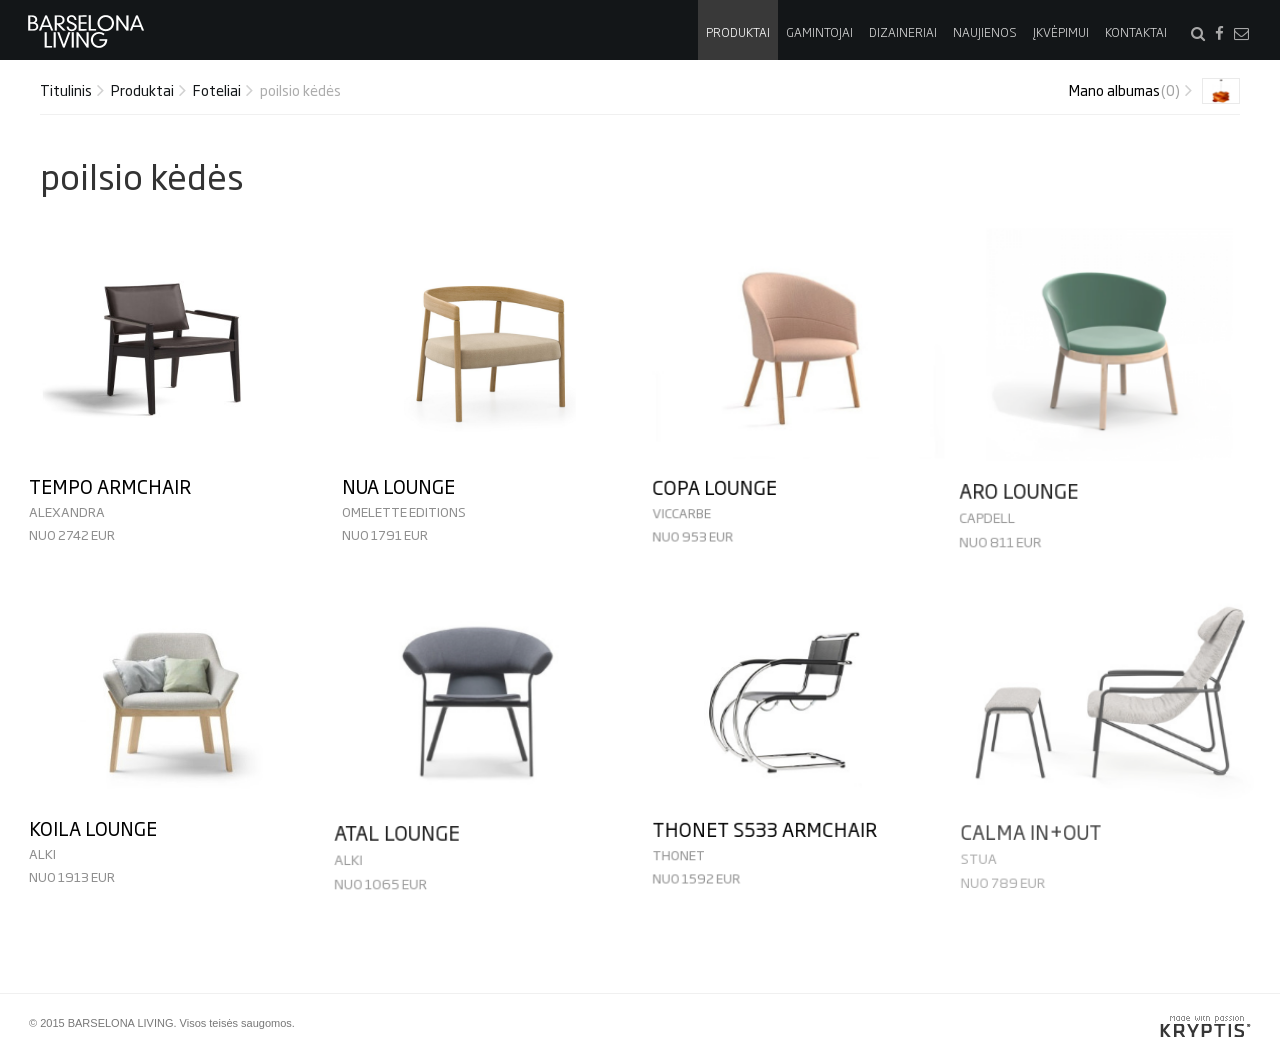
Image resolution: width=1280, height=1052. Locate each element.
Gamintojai (819, 32)
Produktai (738, 32)
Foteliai (217, 89)
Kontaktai (1136, 32)
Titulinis (66, 89)
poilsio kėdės (300, 89)
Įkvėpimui (1061, 32)
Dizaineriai (903, 32)
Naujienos (985, 32)
